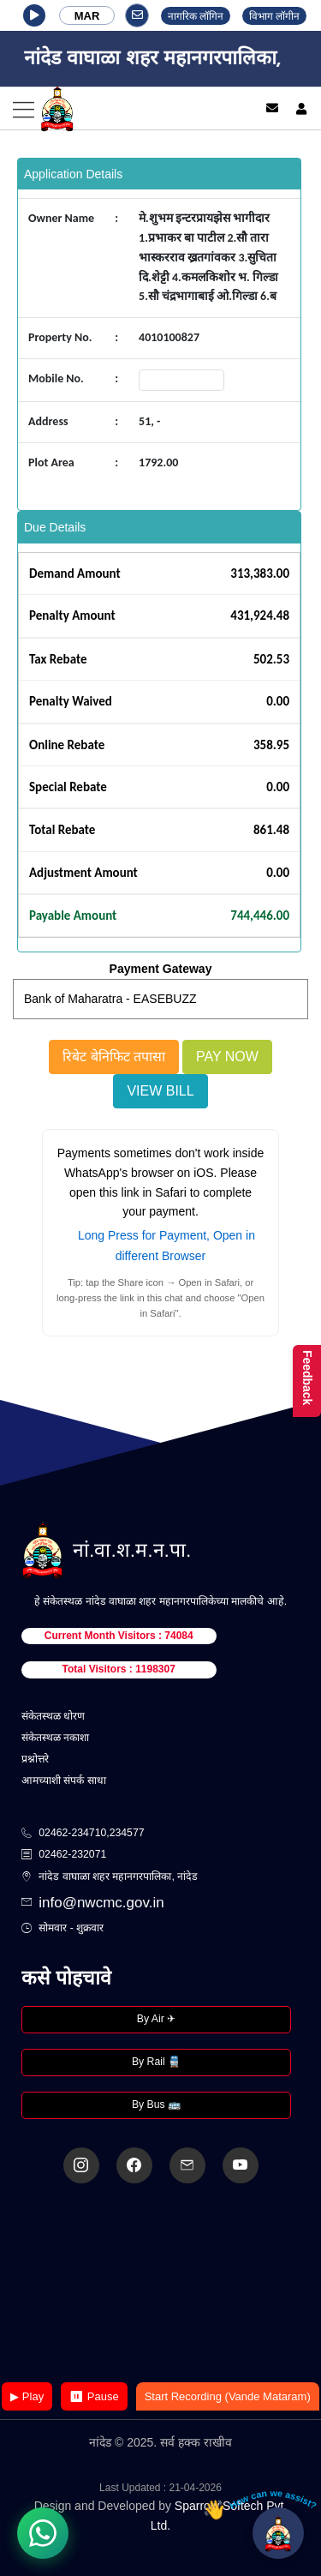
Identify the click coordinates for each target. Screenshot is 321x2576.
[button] (34, 15)
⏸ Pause (93, 2396)
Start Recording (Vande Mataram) (228, 2396)
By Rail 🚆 (156, 2062)
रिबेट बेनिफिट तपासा (113, 1056)
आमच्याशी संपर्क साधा (63, 1780)
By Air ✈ (156, 2019)
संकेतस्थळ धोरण (53, 1716)
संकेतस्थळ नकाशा (55, 1738)
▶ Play (27, 2396)
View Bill (160, 1091)
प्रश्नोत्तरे (35, 1759)
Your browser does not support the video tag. (161, 2284)
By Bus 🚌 (156, 2105)
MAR (87, 15)
